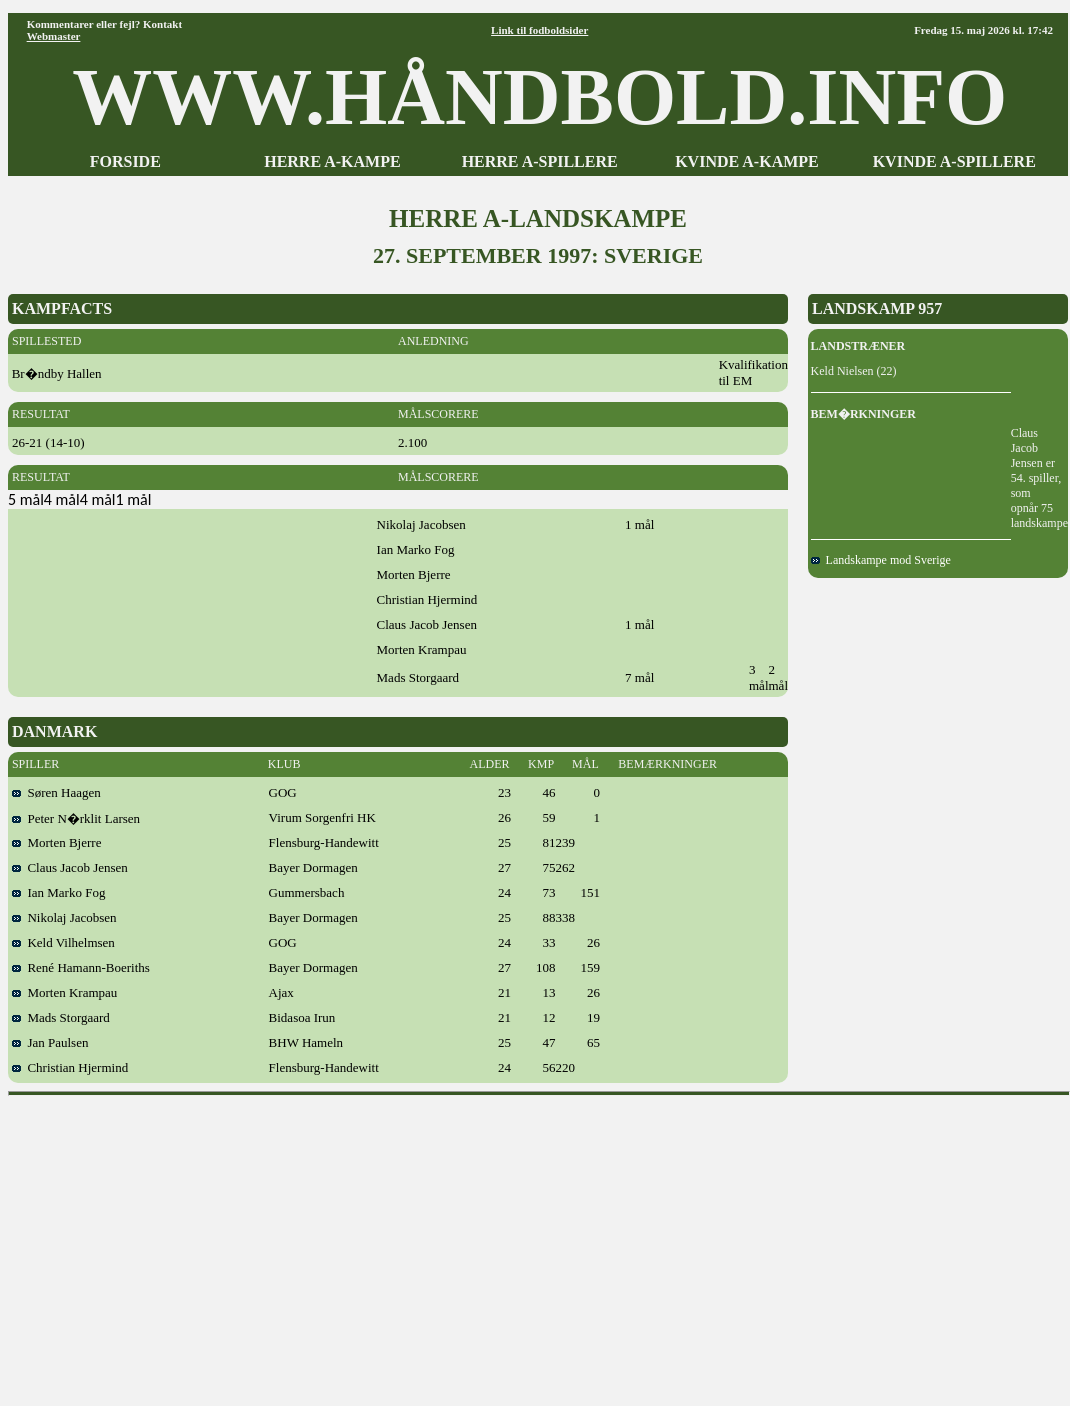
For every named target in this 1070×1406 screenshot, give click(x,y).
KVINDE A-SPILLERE (954, 161)
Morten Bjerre (57, 842)
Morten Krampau (64, 992)
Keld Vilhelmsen (63, 942)
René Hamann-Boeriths (81, 967)
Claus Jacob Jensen (70, 867)
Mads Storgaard (61, 1017)
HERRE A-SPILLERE (540, 161)
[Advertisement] (539, 1244)
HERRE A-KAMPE (332, 161)
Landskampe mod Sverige (881, 560)
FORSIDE (125, 161)
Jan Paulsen (50, 1042)
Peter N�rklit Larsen (76, 818)
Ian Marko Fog (59, 892)
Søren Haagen (56, 792)
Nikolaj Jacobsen (64, 917)
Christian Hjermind (70, 1067)
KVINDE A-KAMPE (747, 161)
